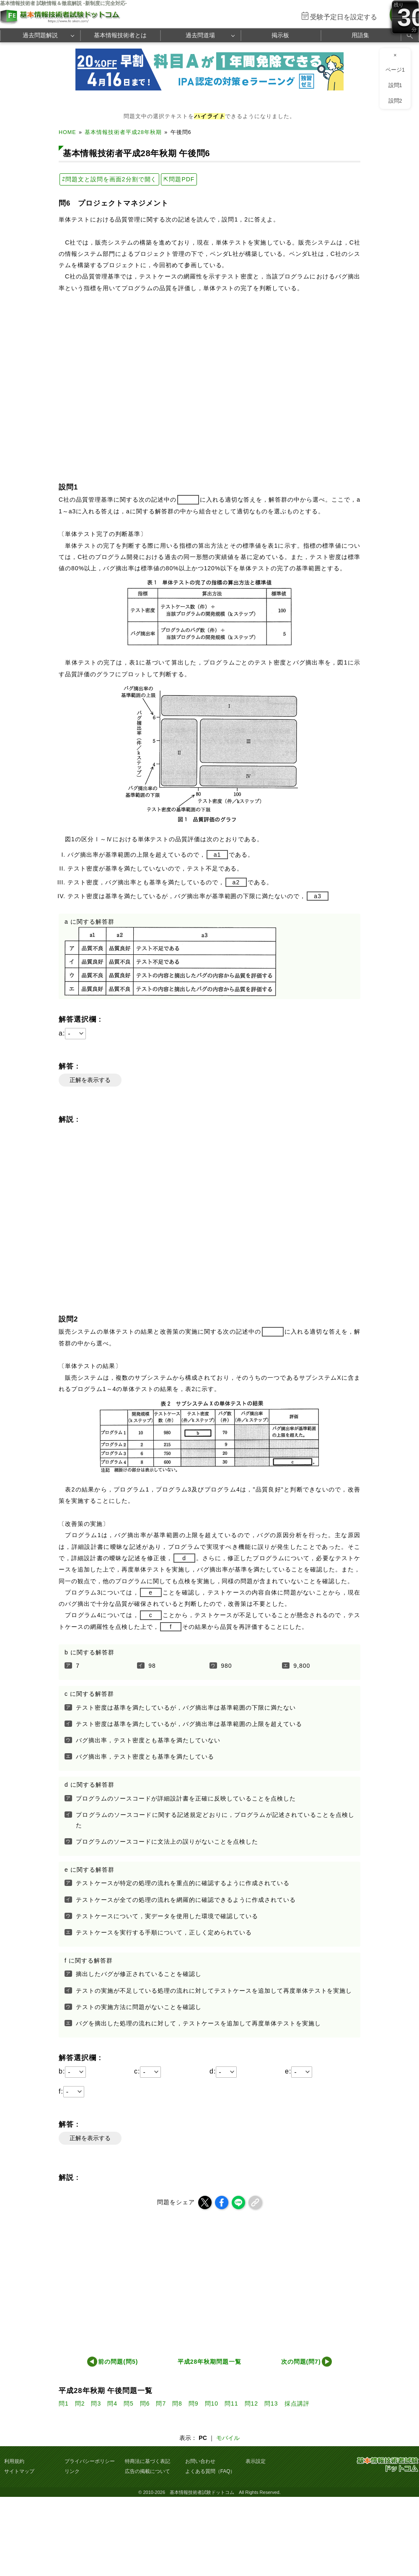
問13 (271, 2403)
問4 (112, 2403)
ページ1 (395, 70)
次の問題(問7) (301, 2361)
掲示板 (280, 35)
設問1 (395, 85)
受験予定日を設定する (343, 17)
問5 (129, 2403)
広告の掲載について (147, 2471)
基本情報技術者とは (120, 35)
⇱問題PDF (178, 179)
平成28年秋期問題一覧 (209, 2361)
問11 (231, 2403)
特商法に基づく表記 (147, 2461)
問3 (96, 2403)
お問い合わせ (200, 2461)
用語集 (360, 35)
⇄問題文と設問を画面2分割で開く (109, 179)
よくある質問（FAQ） (210, 2471)
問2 (80, 2403)
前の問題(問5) (118, 2361)
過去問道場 (200, 35)
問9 (194, 2403)
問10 (212, 2403)
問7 (161, 2403)
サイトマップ (19, 2471)
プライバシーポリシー (90, 2461)
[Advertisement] (193, 2280)
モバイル (228, 2437)
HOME (67, 132)
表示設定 (256, 2461)
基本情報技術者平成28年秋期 (123, 132)
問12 (252, 2403)
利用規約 (14, 2461)
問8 (177, 2403)
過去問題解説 (40, 35)
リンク (72, 2471)
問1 (64, 2403)
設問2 (395, 101)
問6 (145, 2403)
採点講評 (297, 2403)
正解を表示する (90, 1080)
